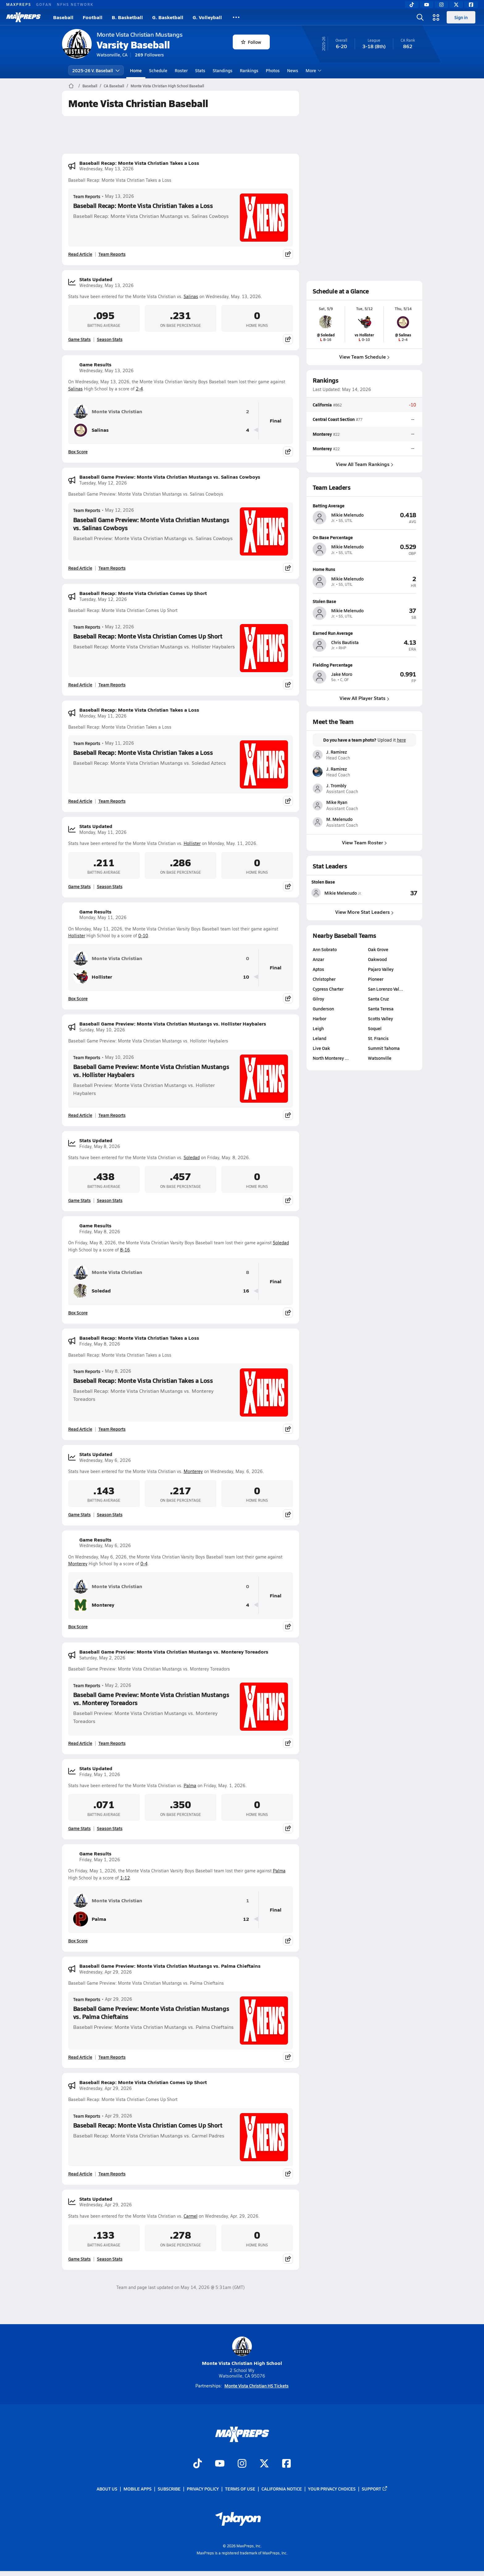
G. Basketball (167, 17)
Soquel (375, 1028)
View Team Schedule (364, 356)
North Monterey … (331, 1058)
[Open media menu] (436, 17)
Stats (200, 70)
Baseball (63, 17)
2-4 (139, 389)
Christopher (324, 979)
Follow (251, 42)
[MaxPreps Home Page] (71, 86)
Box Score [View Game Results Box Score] (78, 451)
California (322, 405)
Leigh (318, 1028)
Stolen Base (323, 881)
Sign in (461, 17)
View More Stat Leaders (364, 911)
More (313, 70)
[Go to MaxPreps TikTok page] (197, 2464)
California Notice (281, 2489)
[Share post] (288, 254)
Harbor (319, 1018)
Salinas (191, 296)
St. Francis (378, 1038)
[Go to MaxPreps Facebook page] (286, 2464)
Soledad (192, 1157)
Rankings (249, 70)
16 (246, 1291)
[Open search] (420, 17)
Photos (273, 70)
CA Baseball (114, 85)
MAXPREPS (18, 4)
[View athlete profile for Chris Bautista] (364, 633)
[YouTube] (426, 4)
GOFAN (44, 4)
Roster (181, 70)
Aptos (318, 969)
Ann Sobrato (325, 949)
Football (92, 17)
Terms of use (240, 2489)
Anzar (318, 959)
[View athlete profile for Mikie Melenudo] (364, 505)
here (401, 740)
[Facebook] (471, 4)
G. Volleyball (207, 17)
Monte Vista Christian (107, 411)
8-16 (125, 1250)
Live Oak (321, 1048)
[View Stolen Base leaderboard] (390, 892)
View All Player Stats (364, 697)
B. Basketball (127, 17)
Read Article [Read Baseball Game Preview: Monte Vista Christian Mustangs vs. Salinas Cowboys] (80, 568)
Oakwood (377, 959)
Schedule (158, 70)
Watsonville (379, 1058)
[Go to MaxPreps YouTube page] (220, 2464)
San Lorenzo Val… (385, 989)
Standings (222, 70)
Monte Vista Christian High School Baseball (167, 85)
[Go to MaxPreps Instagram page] (242, 2464)
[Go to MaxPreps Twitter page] (264, 2464)
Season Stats (110, 339)
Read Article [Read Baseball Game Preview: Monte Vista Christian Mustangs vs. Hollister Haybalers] (80, 1115)
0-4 (144, 1564)
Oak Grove (378, 949)
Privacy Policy (203, 2489)
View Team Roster (364, 842)
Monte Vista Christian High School (242, 2351)
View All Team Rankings (364, 464)
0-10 (143, 935)
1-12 (125, 1878)
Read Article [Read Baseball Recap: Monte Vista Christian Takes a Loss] (80, 254)
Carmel (191, 2216)
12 (246, 1919)
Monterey (193, 1471)
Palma (190, 1785)
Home (136, 70)
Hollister (192, 843)
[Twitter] (456, 4)
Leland (319, 1038)
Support (375, 2489)
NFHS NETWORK (75, 4)
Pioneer (375, 979)
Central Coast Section (334, 419)
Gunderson (323, 1008)
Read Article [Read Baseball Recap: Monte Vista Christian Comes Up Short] (80, 684)
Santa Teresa (381, 1008)
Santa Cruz (378, 999)
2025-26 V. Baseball (96, 70)
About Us (107, 2489)
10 (246, 977)
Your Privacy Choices (332, 2488)
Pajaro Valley (381, 969)
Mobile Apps (137, 2489)
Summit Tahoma (384, 1048)
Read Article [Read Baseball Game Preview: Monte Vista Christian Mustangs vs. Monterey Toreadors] (80, 1743)
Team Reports (86, 196)
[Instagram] (441, 4)
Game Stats (79, 339)
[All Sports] (236, 17)
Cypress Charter (328, 989)
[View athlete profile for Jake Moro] (364, 665)
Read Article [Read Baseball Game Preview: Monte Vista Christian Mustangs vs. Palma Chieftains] (80, 2057)
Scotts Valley (380, 1018)
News (292, 70)
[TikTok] (412, 4)
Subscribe (169, 2489)
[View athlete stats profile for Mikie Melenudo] (338, 893)
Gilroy (318, 999)
